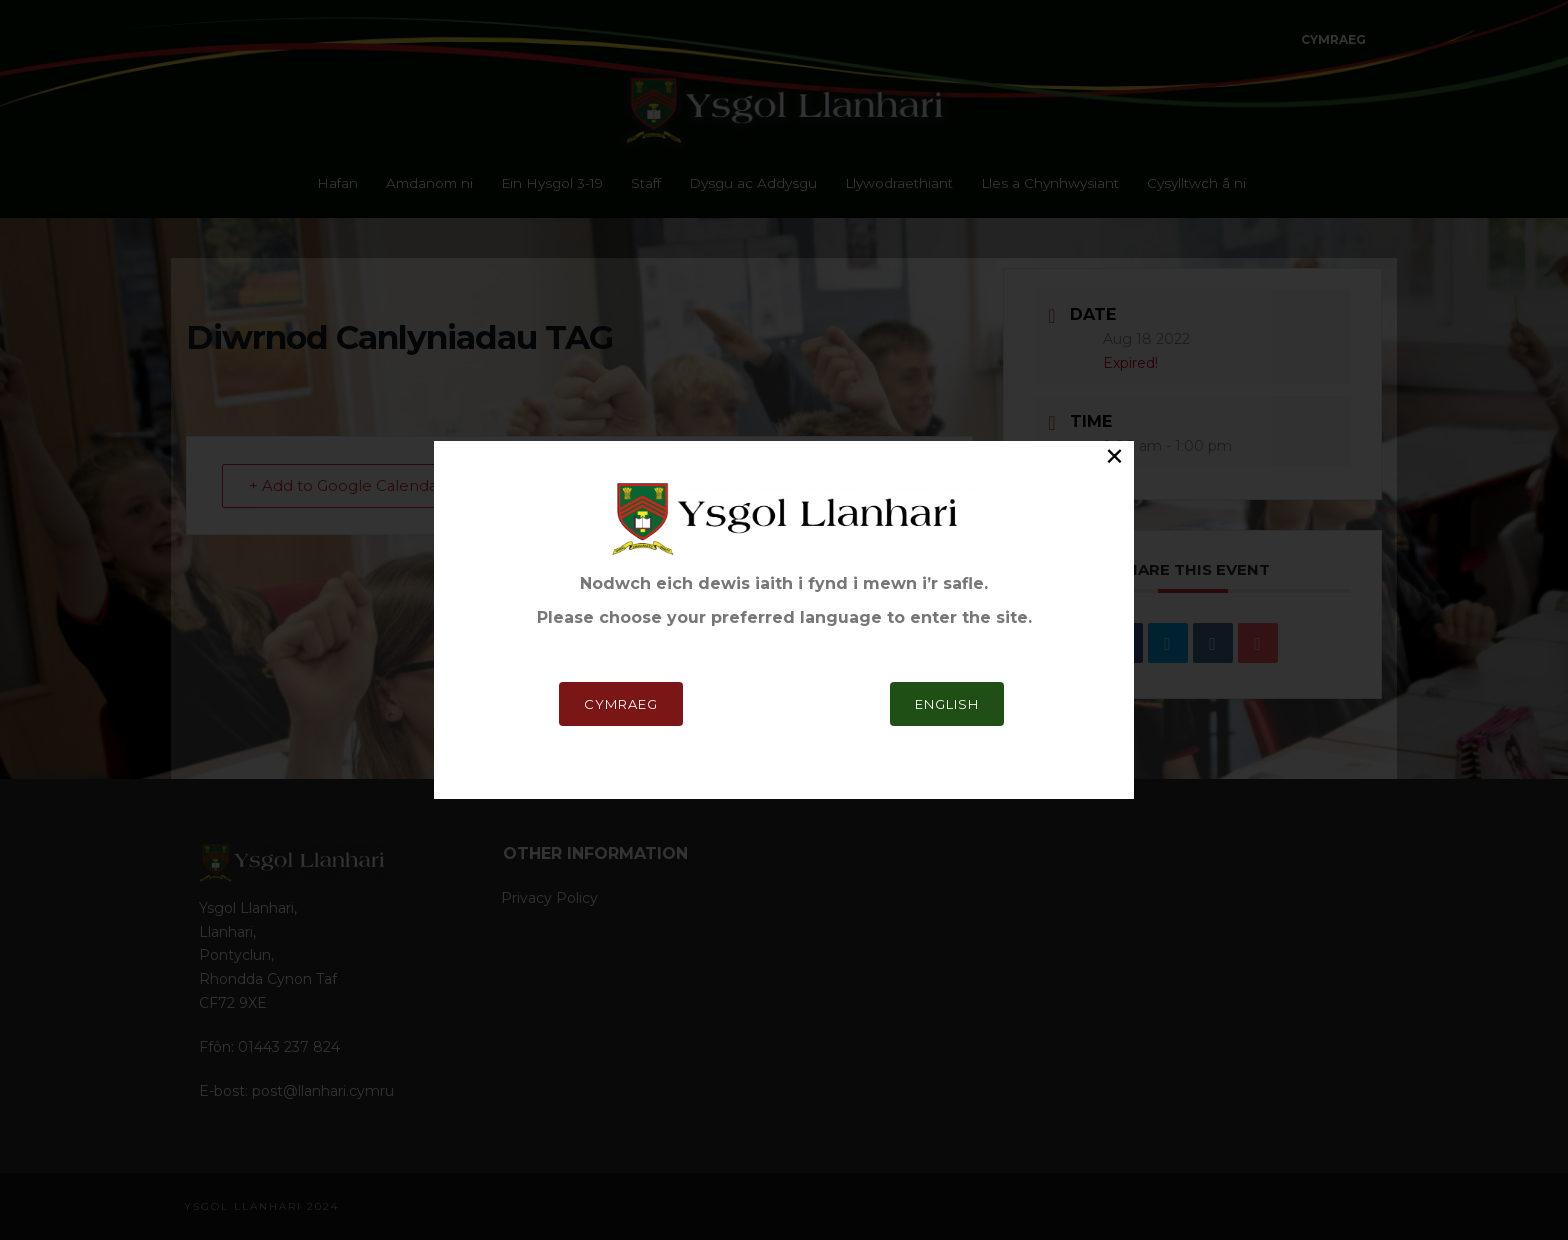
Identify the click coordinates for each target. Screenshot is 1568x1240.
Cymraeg (621, 704)
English (947, 704)
